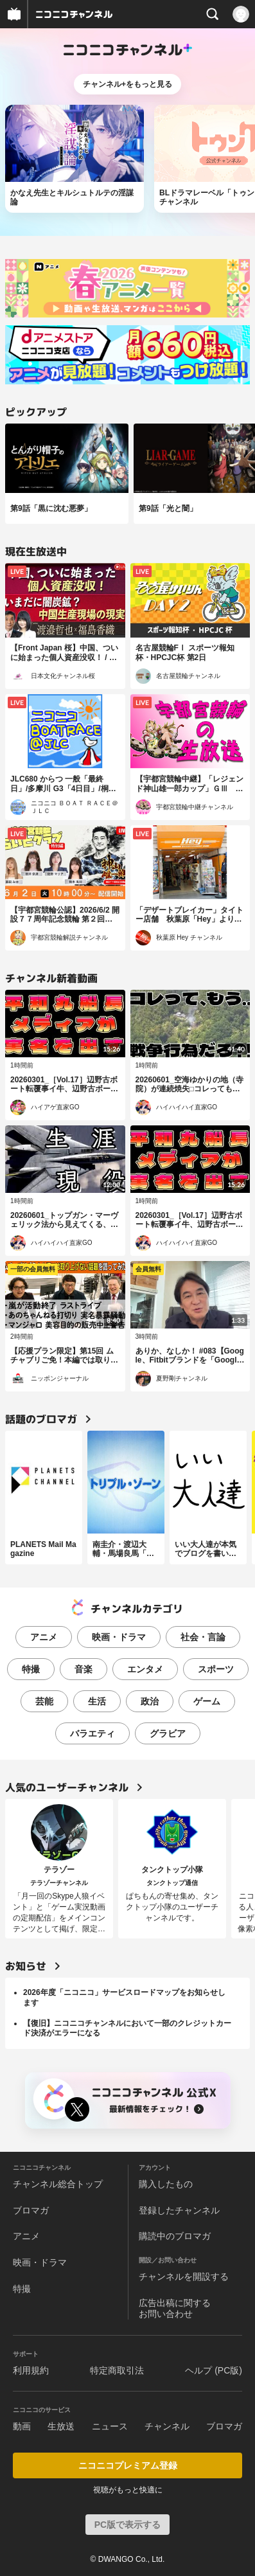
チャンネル (167, 2426)
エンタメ (145, 1669)
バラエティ (92, 1733)
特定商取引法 (117, 2370)
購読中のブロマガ (175, 2236)
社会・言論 (202, 1637)
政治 (150, 1701)
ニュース (110, 2426)
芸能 (44, 1701)
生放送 (61, 2426)
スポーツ (216, 1669)
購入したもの (166, 2184)
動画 (22, 2426)
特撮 (31, 1669)
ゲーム (206, 1701)
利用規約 (31, 2370)
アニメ (43, 1637)
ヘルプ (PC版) (213, 2370)
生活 (97, 1701)
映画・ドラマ (119, 1637)
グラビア (168, 1733)
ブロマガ (31, 2210)
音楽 (83, 1669)
